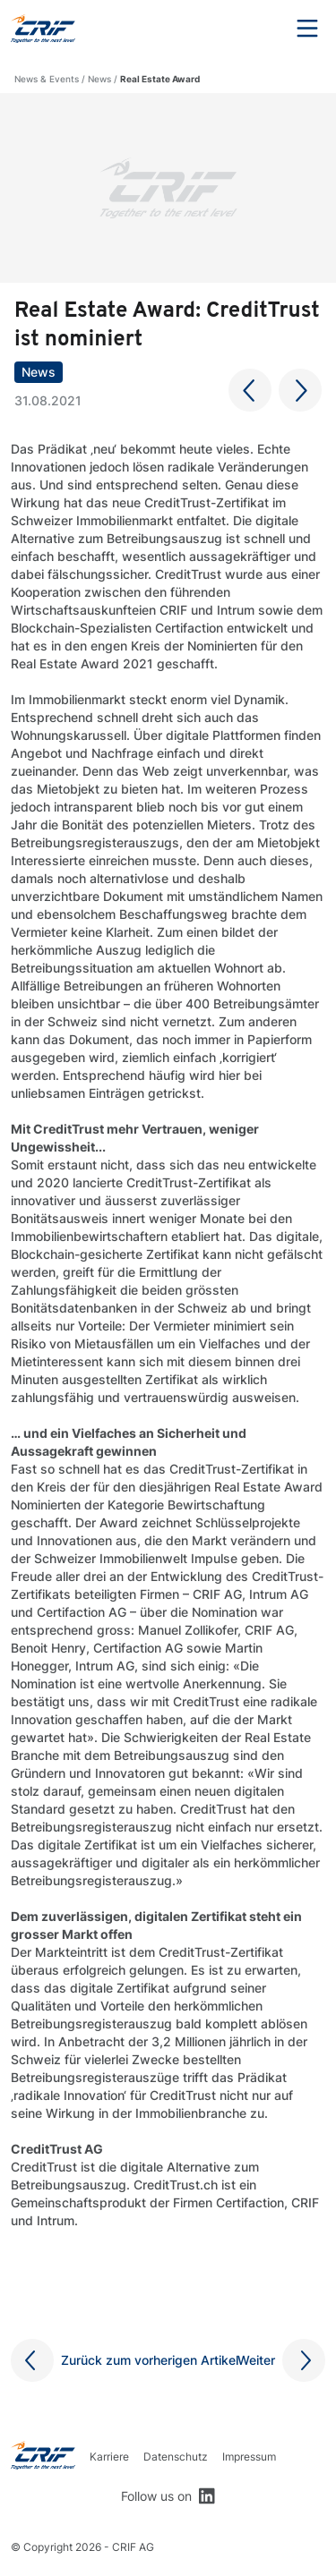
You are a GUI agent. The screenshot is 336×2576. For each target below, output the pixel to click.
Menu (307, 29)
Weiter (256, 2360)
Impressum (249, 2456)
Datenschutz (175, 2456)
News (99, 78)
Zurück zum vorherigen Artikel (149, 2360)
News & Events (46, 78)
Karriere (109, 2456)
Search (258, 29)
